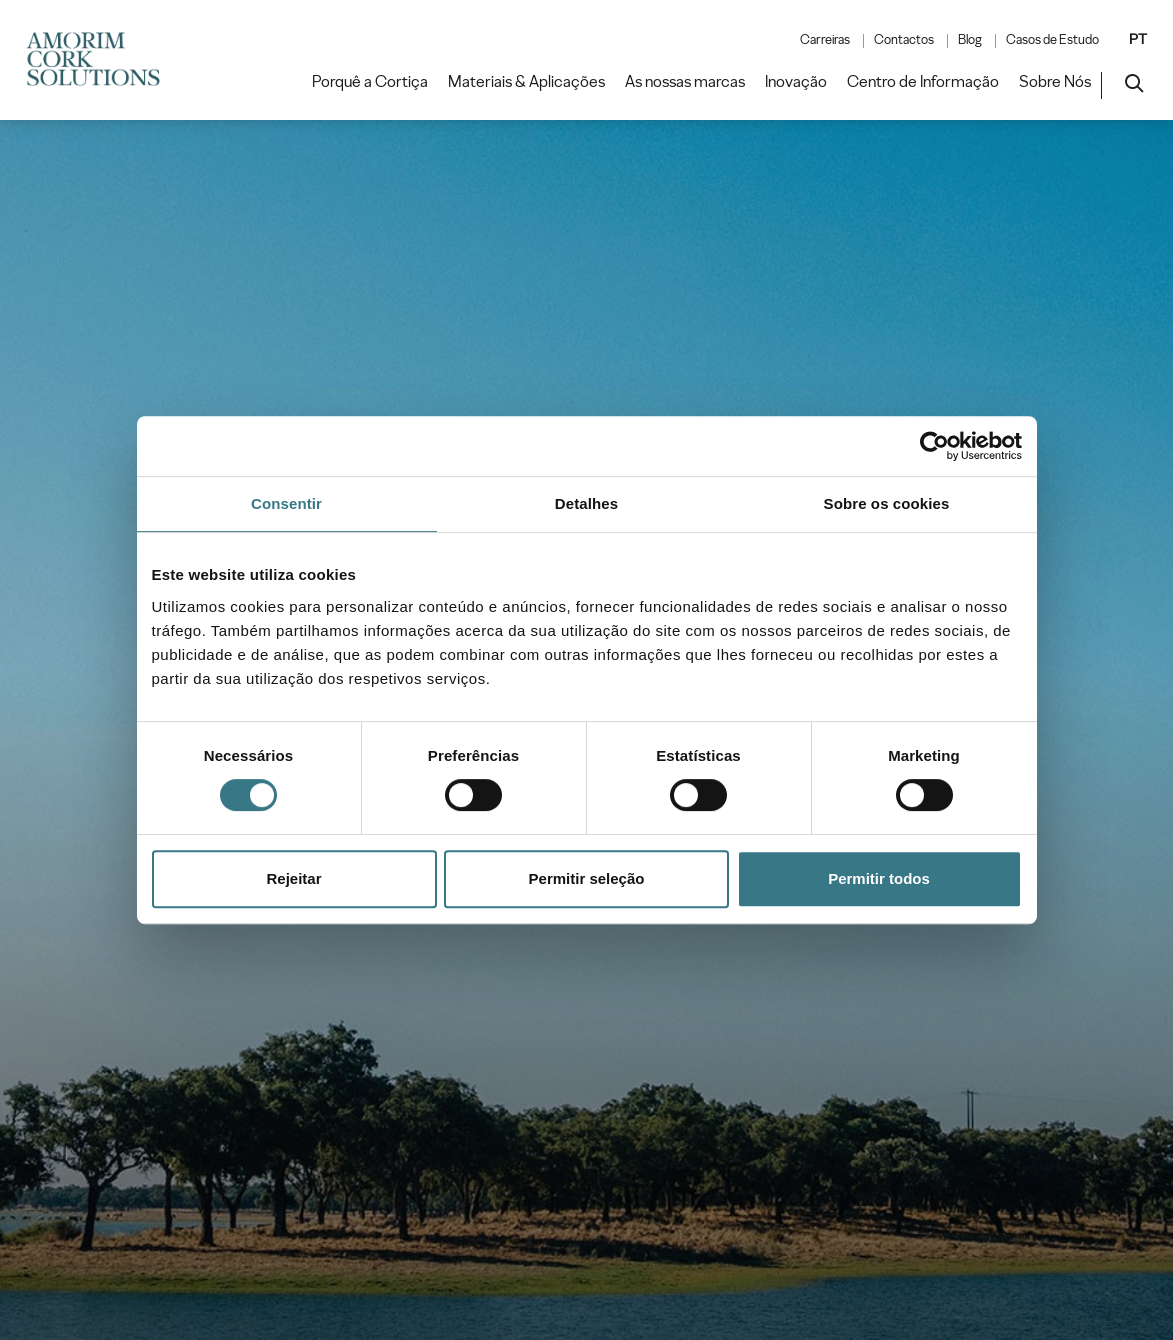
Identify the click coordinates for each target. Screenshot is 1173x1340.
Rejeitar (293, 878)
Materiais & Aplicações (526, 82)
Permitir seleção (587, 878)
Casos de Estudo (1052, 40)
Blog (970, 40)
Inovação (796, 82)
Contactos (904, 40)
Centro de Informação (923, 82)
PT (1138, 39)
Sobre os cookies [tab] (887, 503)
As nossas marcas (685, 82)
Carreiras (825, 40)
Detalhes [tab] (586, 503)
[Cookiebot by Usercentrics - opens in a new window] (934, 446)
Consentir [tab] (286, 503)
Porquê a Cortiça (370, 82)
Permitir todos (879, 878)
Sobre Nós (1055, 82)
